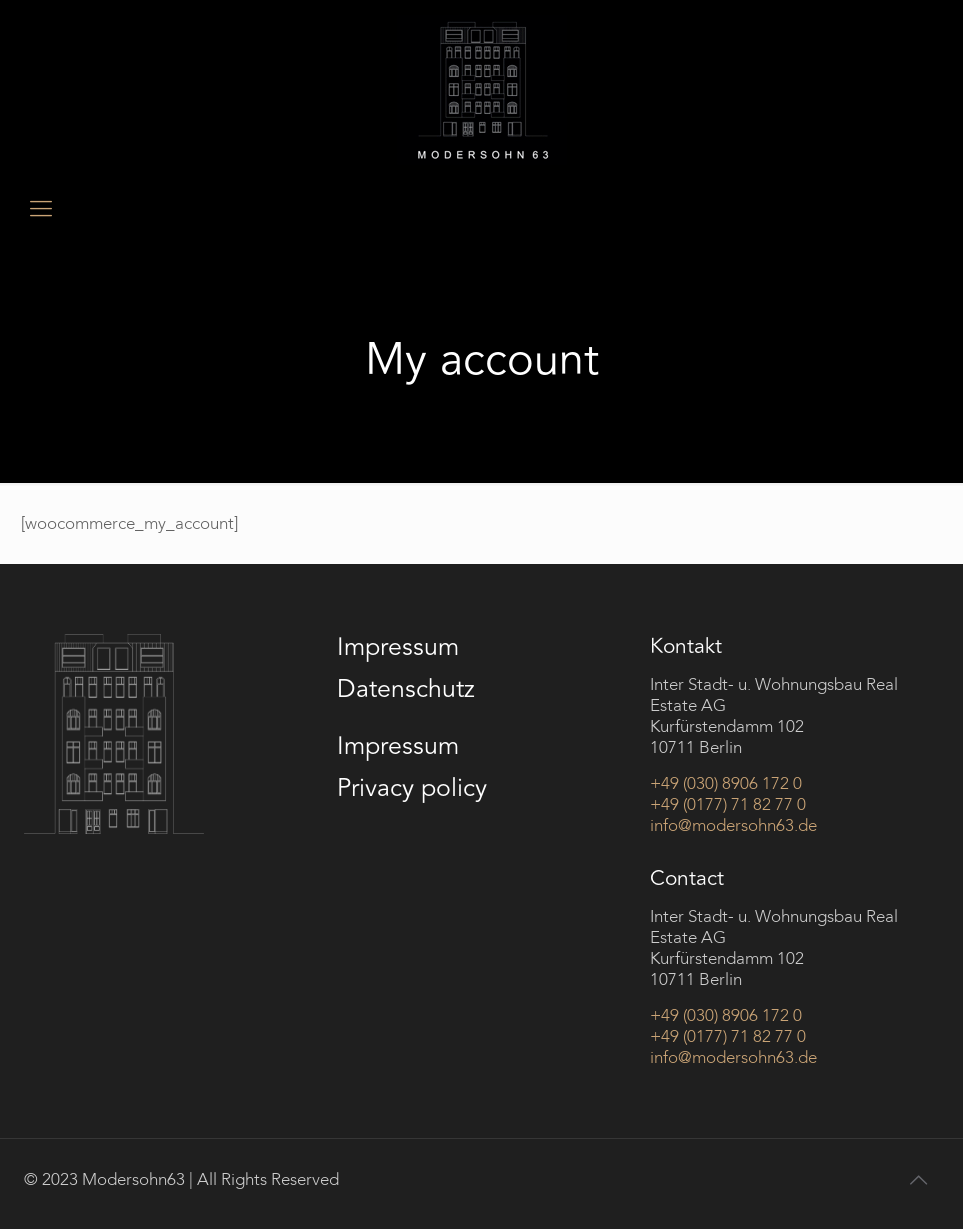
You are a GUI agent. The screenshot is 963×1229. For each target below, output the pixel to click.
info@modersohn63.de (733, 825)
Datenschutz (406, 689)
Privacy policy (412, 788)
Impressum (398, 647)
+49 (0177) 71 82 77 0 (728, 804)
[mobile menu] (41, 209)
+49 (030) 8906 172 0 (726, 783)
